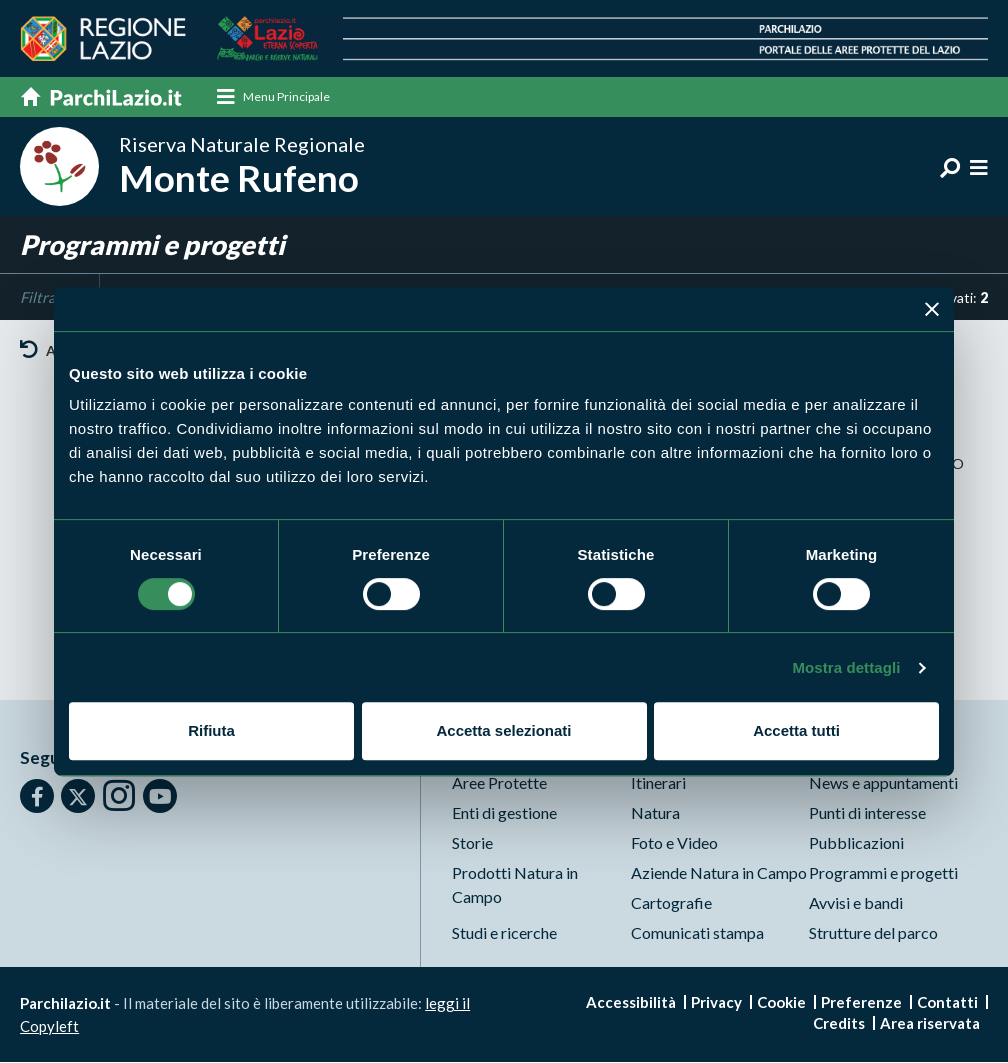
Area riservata (930, 1024)
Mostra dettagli (846, 667)
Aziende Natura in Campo (719, 873)
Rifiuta (211, 730)
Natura (655, 813)
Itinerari (658, 783)
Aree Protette (499, 783)
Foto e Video (674, 843)
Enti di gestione (504, 813)
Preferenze (861, 1003)
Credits (839, 1024)
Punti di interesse (867, 813)
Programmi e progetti (883, 873)
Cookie (781, 1003)
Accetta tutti (796, 730)
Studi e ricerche (504, 933)
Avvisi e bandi (856, 903)
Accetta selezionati (503, 730)
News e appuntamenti (883, 783)
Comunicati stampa (697, 933)
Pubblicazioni (856, 843)
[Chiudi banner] (932, 309)
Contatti (947, 1003)
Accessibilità (631, 1003)
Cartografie (671, 903)
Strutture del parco (873, 933)
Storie (472, 843)
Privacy (716, 1003)
